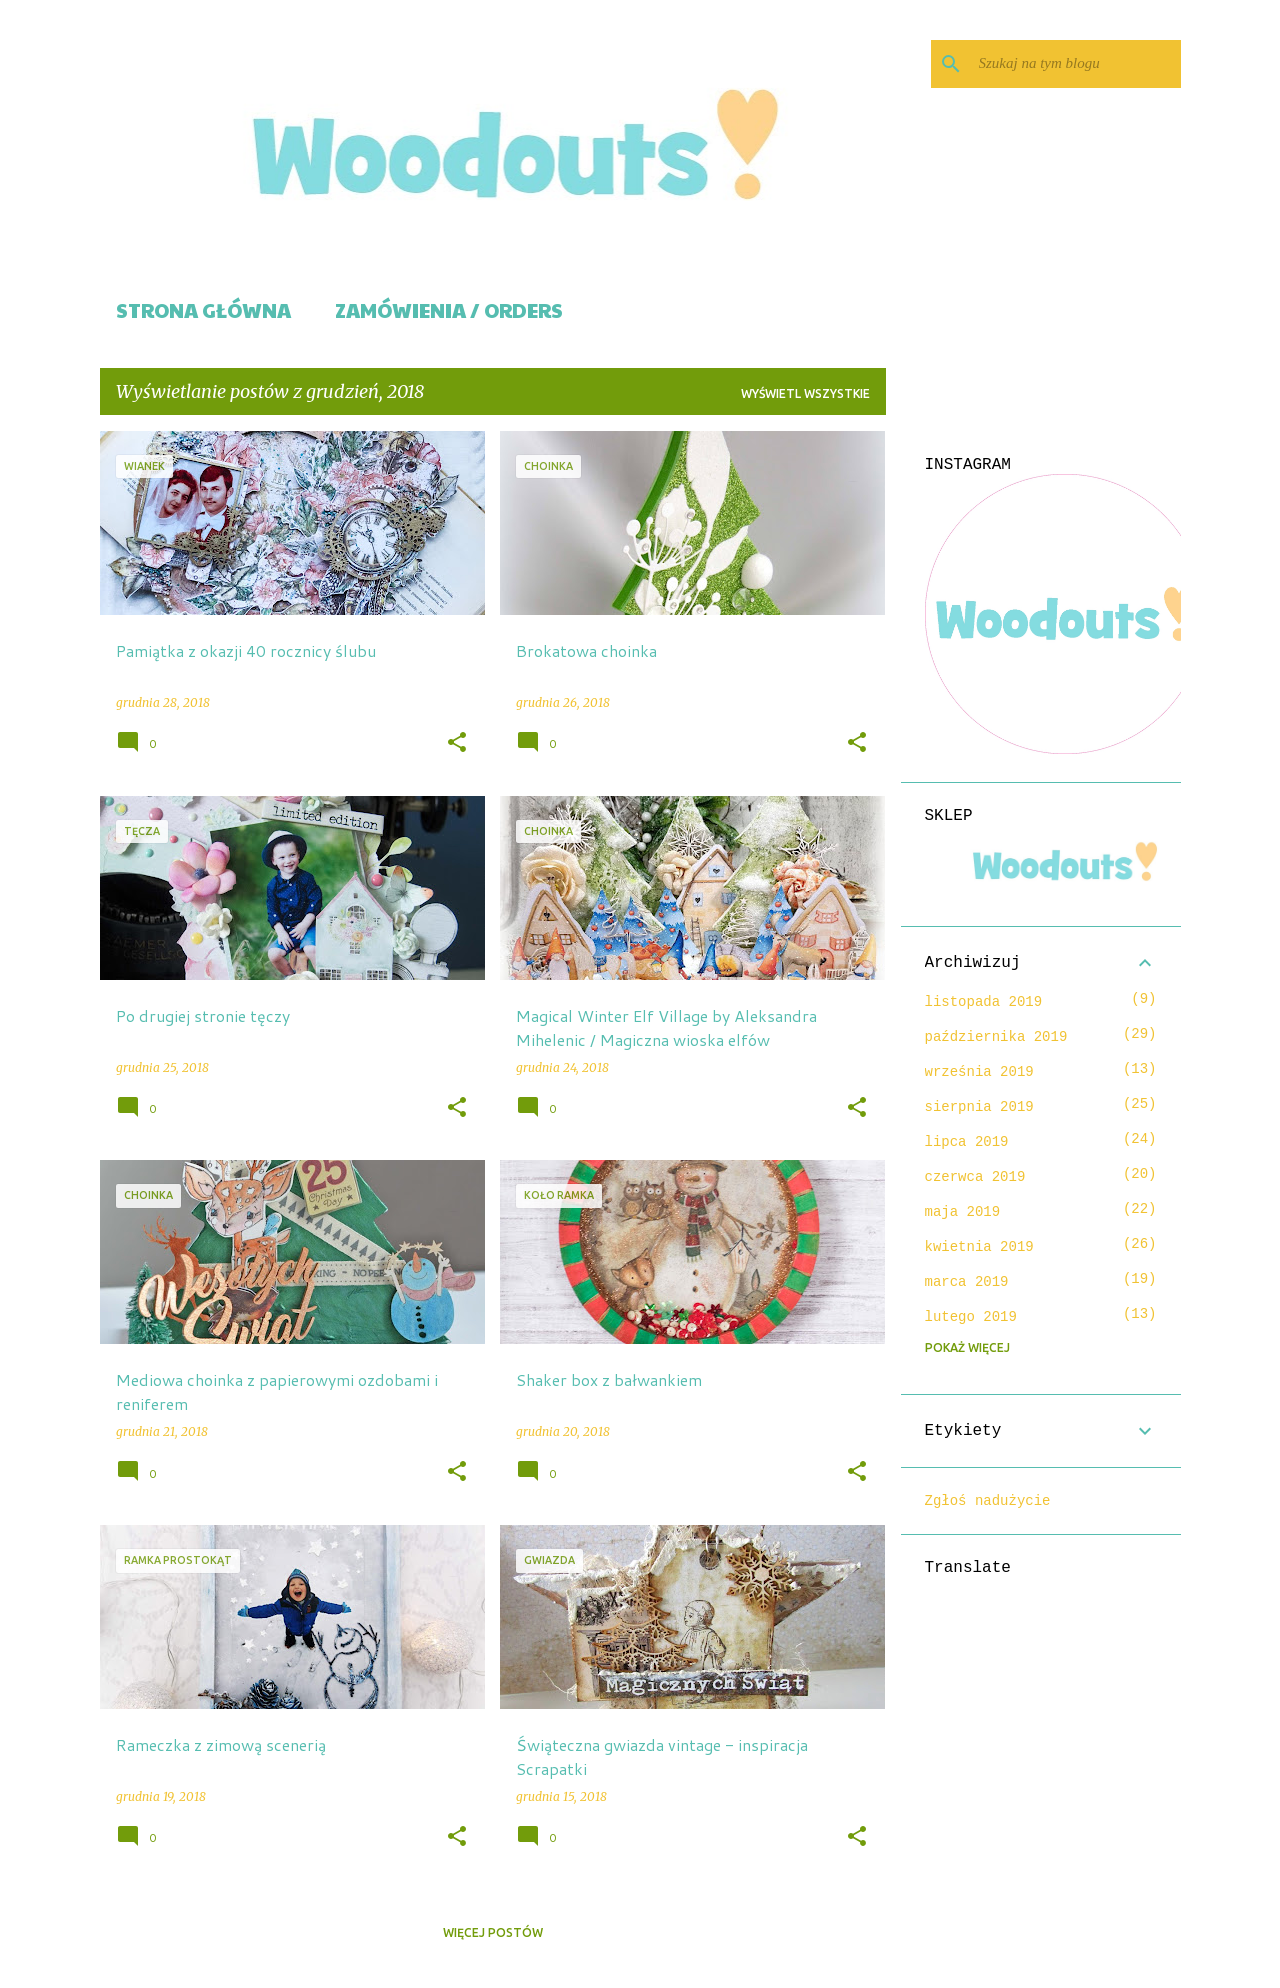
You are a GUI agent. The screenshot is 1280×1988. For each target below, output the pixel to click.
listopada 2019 (984, 1002)
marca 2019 (967, 1282)
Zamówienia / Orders (449, 310)
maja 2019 (963, 1212)
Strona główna (203, 310)
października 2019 (996, 1037)
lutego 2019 (971, 1317)
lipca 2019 (967, 1142)
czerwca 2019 (975, 1177)
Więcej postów (493, 1932)
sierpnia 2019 (979, 1107)
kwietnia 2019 (979, 1247)
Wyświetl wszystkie (805, 393)
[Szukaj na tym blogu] (1076, 64)
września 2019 (979, 1072)
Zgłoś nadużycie (988, 1501)
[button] (457, 743)
